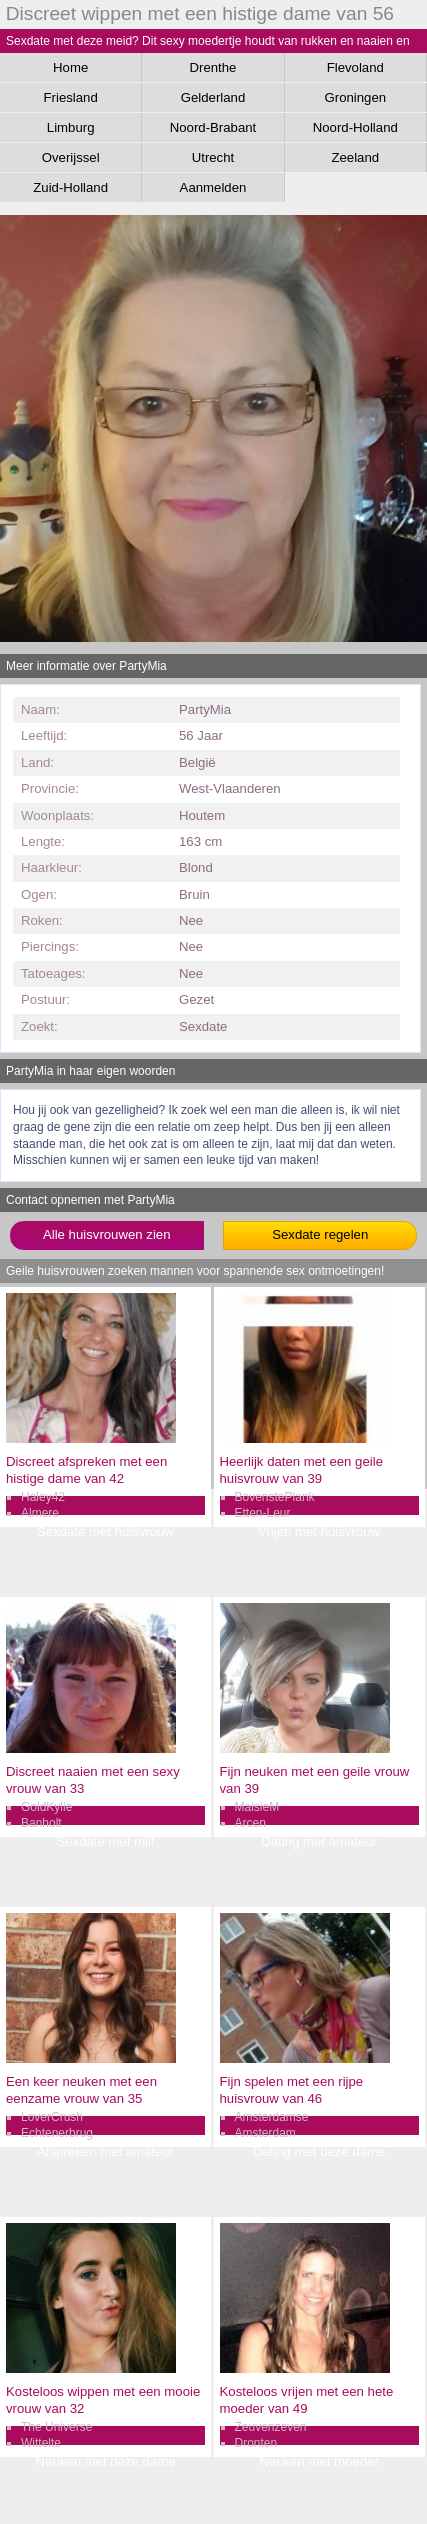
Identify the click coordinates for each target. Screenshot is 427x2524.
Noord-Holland (355, 127)
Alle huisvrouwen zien (107, 1234)
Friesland (71, 97)
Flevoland (355, 67)
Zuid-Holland (70, 187)
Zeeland (355, 157)
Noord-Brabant (213, 127)
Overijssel (71, 157)
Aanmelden (213, 187)
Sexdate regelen (320, 1234)
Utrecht (213, 157)
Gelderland (213, 97)
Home (70, 67)
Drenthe (213, 67)
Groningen (355, 97)
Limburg (71, 127)
